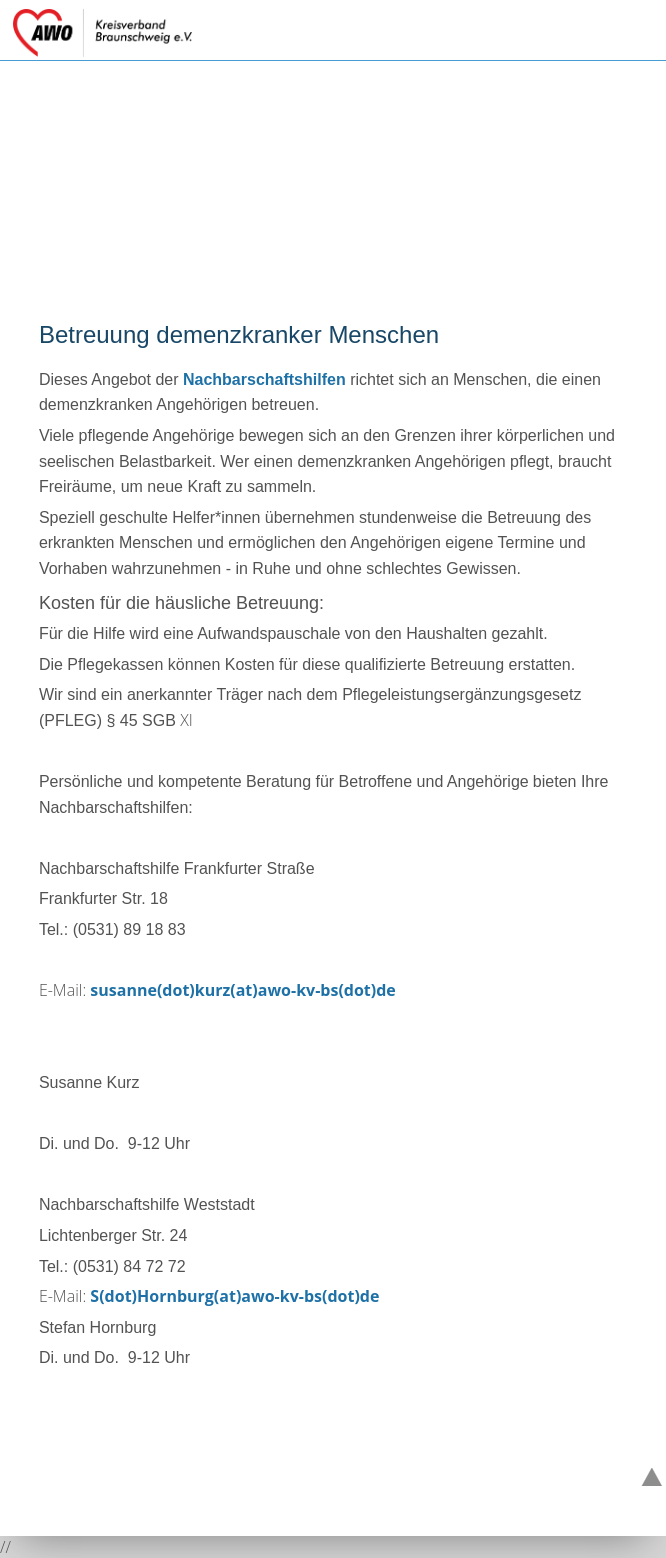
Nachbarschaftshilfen (264, 379)
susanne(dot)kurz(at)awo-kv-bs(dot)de (242, 990)
